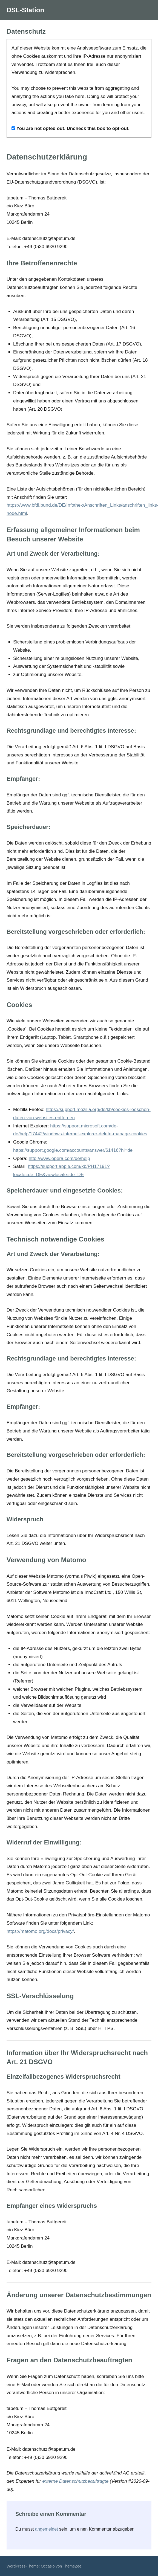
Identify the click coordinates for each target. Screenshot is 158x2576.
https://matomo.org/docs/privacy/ (40, 1931)
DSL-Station (25, 10)
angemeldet (46, 2529)
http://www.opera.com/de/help (59, 1158)
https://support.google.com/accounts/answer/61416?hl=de (73, 1150)
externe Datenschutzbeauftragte (75, 2481)
